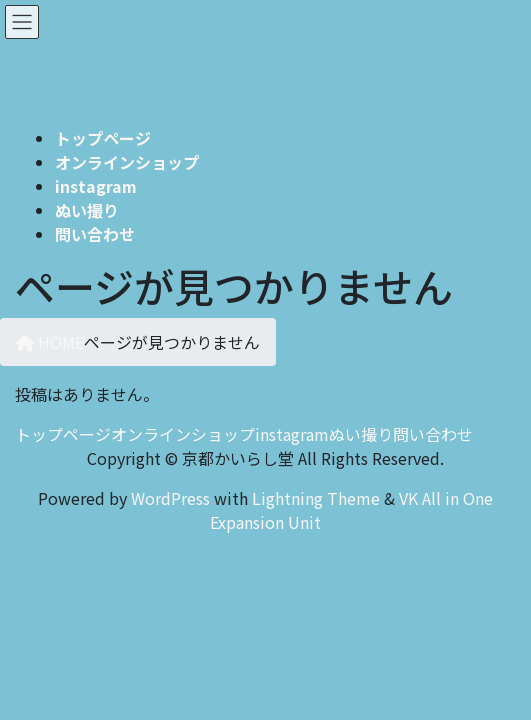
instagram (292, 434)
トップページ (63, 434)
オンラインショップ (183, 434)
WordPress (170, 498)
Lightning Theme (316, 498)
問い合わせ (433, 434)
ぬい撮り (361, 434)
